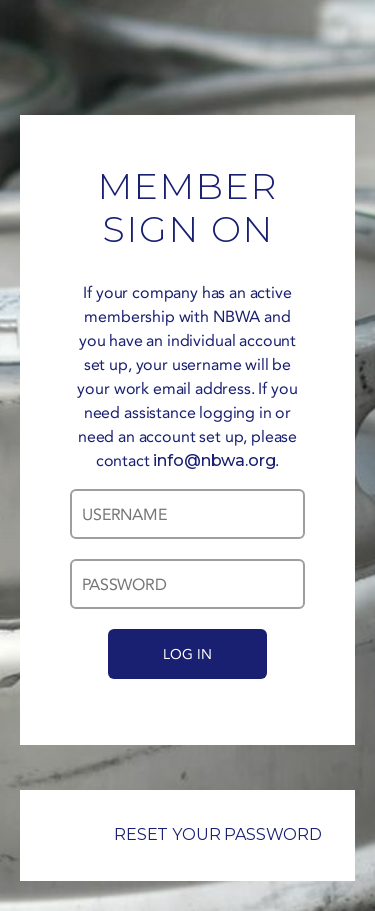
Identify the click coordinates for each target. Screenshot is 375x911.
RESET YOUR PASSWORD (187, 834)
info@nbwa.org (214, 460)
